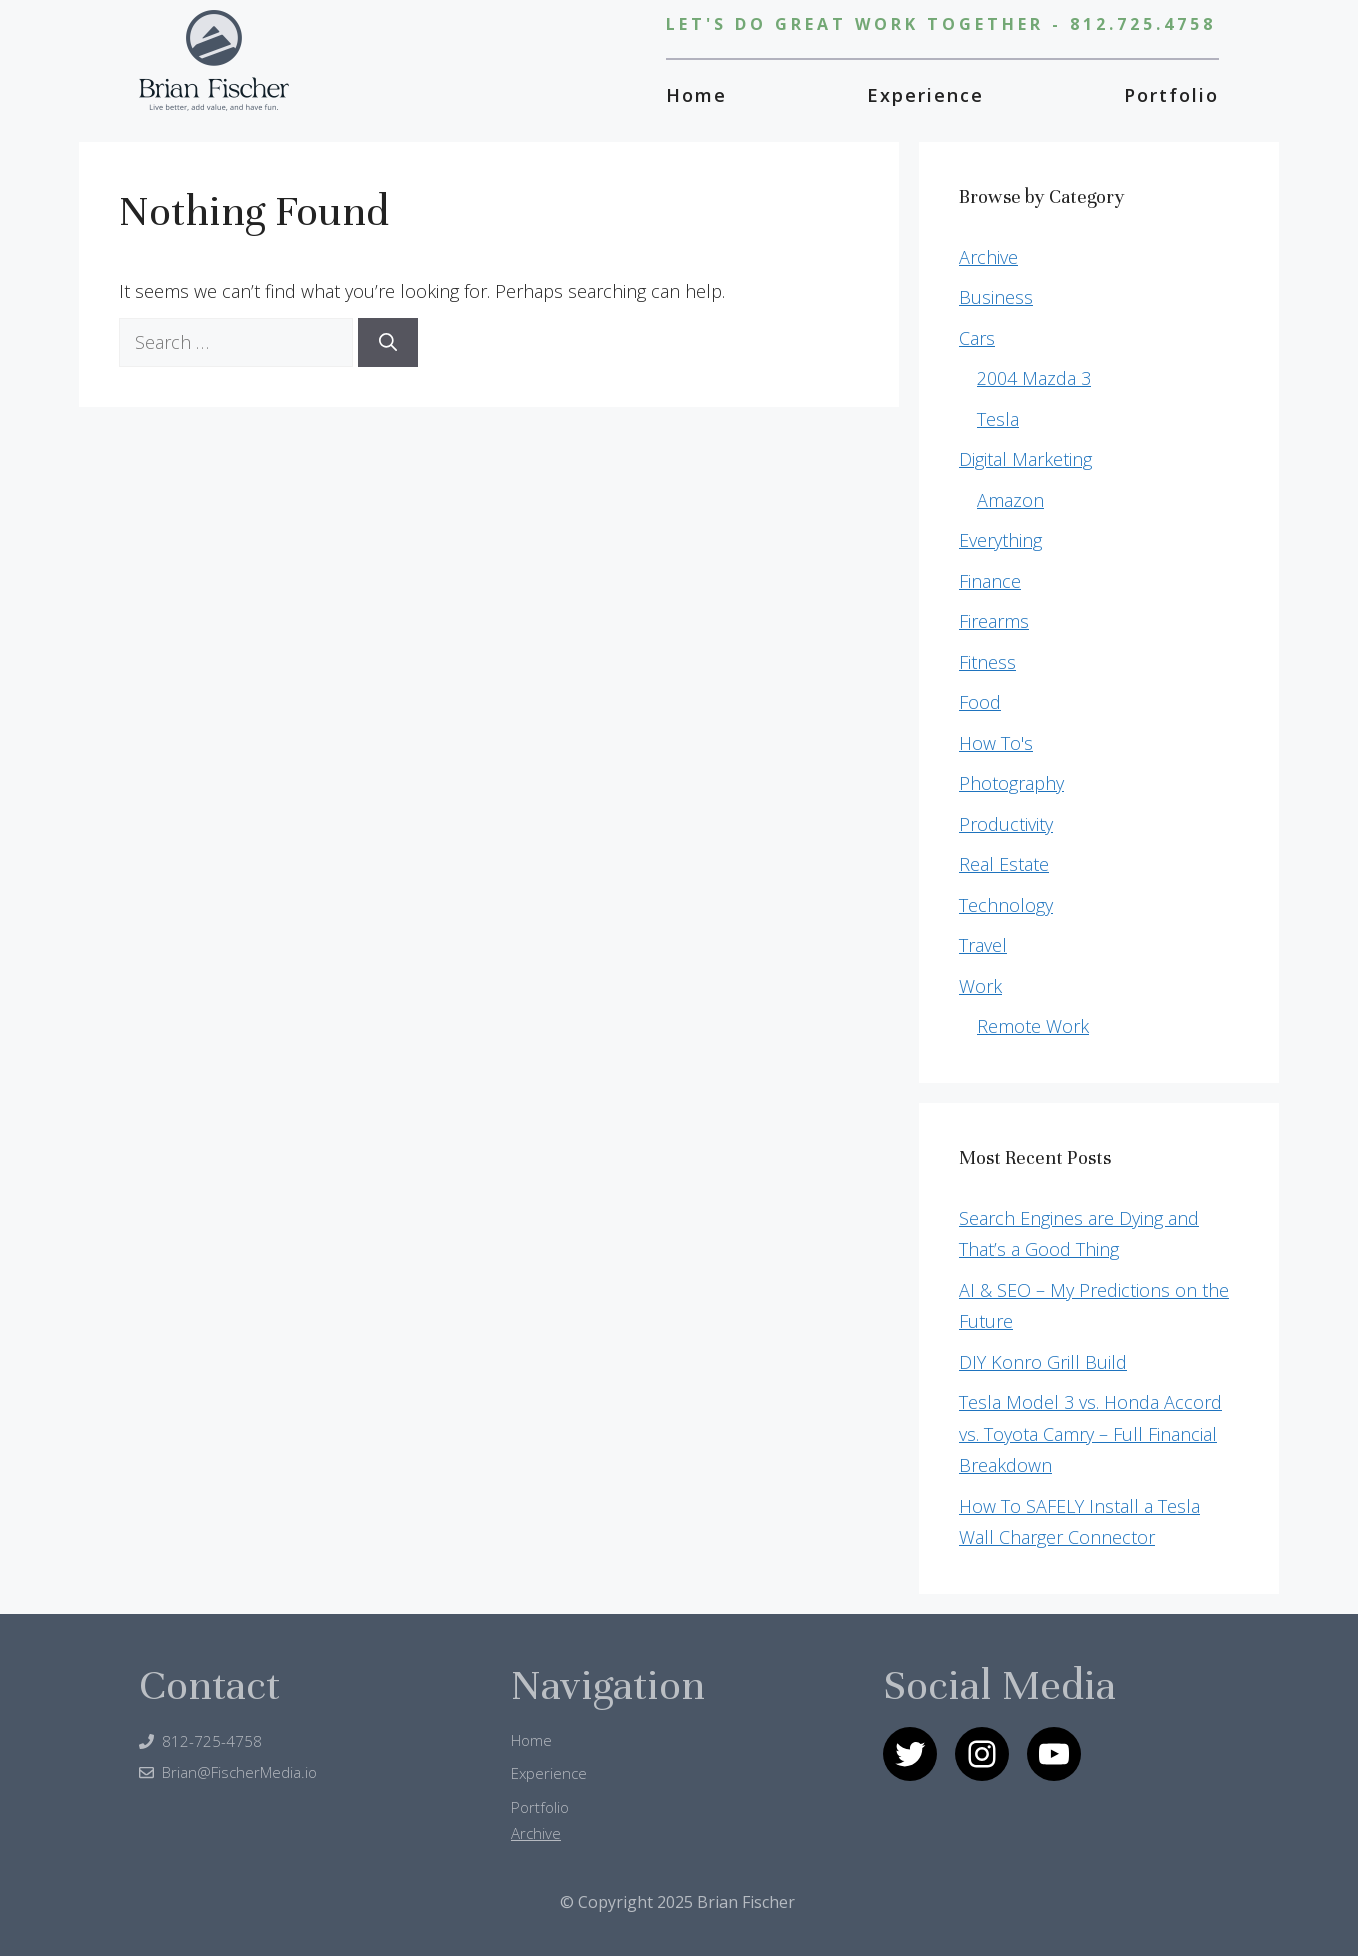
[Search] (388, 342)
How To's (996, 743)
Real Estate (1004, 864)
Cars (977, 338)
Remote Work (1033, 1026)
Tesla (998, 419)
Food (980, 702)
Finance (990, 581)
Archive (988, 257)
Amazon (1010, 500)
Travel (983, 945)
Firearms (994, 621)
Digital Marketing (1025, 459)
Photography (1011, 783)
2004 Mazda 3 (1034, 378)
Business (996, 297)
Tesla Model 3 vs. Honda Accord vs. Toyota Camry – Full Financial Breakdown (1090, 1433)
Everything (1000, 540)
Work (980, 986)
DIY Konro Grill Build (1043, 1362)
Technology (1006, 905)
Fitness (987, 662)
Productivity (1006, 824)
